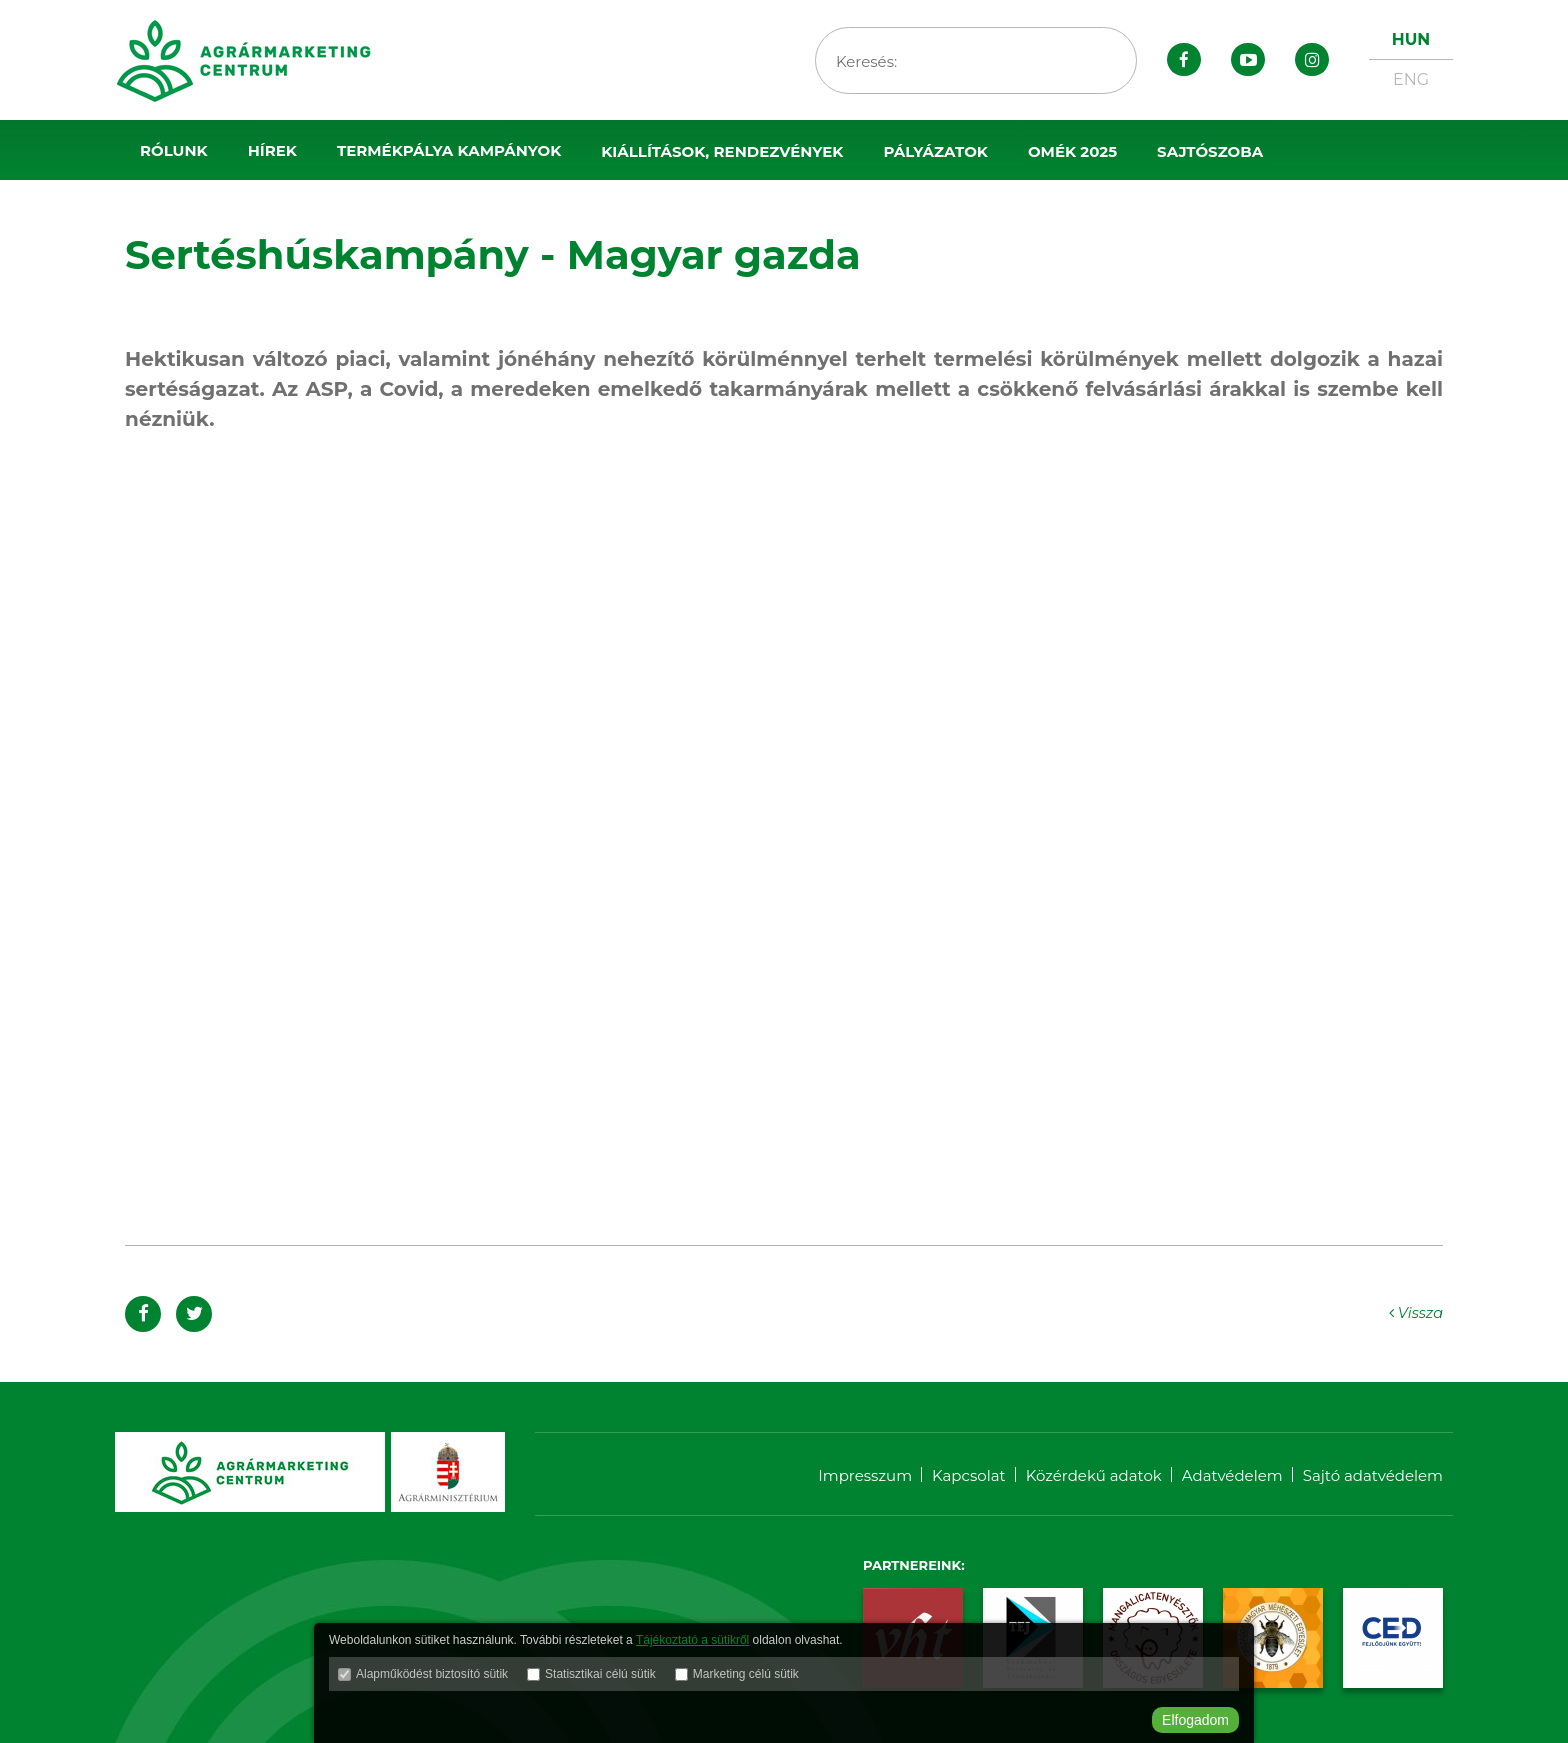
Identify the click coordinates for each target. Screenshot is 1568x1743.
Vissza (1413, 1312)
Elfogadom (1195, 1720)
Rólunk (174, 150)
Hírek (272, 150)
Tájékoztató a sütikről (692, 1643)
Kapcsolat (969, 1475)
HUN (1411, 39)
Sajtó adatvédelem (1373, 1475)
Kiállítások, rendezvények (722, 151)
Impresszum (865, 1475)
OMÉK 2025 (1072, 151)
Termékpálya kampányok (449, 150)
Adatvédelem (1232, 1475)
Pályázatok (935, 151)
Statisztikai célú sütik (600, 1677)
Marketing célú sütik (746, 1677)
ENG (1411, 79)
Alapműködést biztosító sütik (432, 1677)
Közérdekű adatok (1094, 1475)
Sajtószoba (1210, 151)
